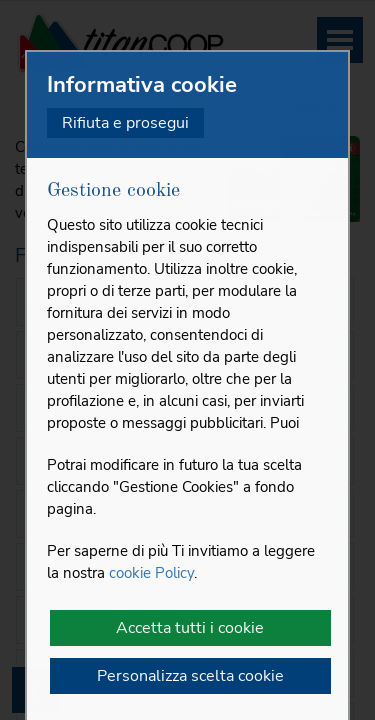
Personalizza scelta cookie (190, 676)
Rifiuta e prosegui (125, 123)
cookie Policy (151, 573)
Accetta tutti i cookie (190, 628)
